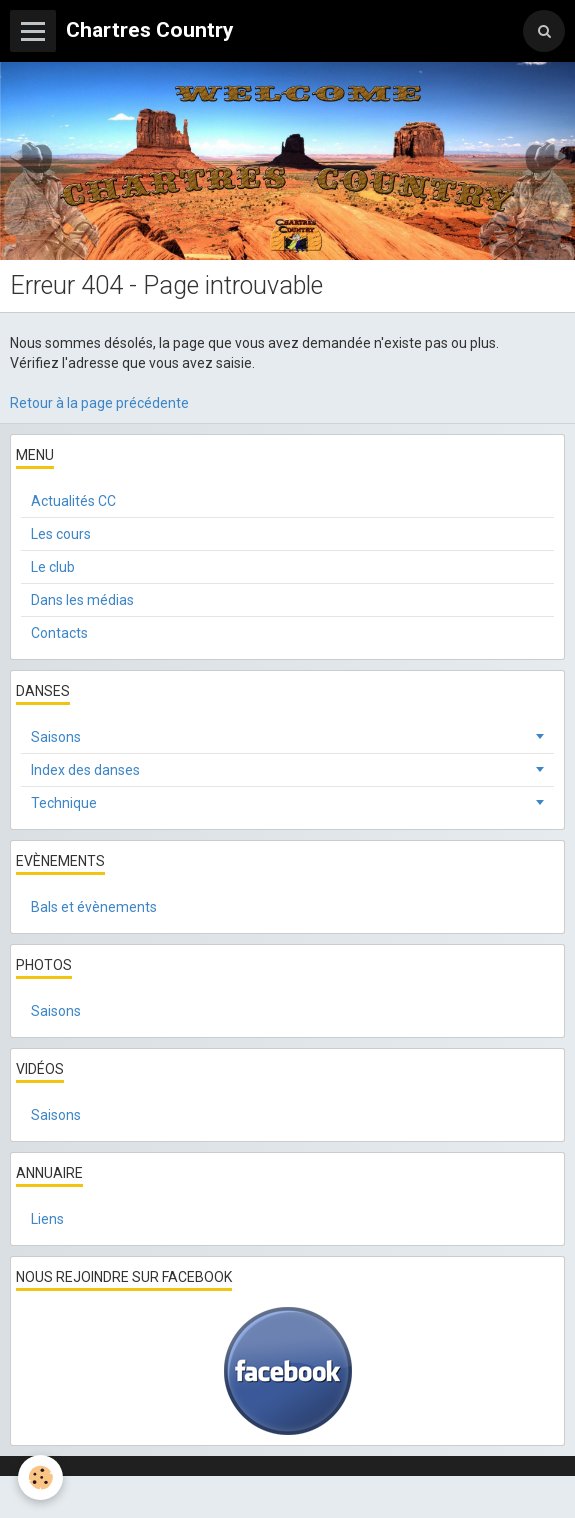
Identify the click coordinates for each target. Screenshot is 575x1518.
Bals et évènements (94, 907)
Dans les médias (82, 600)
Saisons (56, 737)
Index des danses (85, 770)
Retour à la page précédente (99, 403)
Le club (53, 567)
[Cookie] (40, 1477)
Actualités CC (73, 501)
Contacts (59, 633)
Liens (47, 1219)
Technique (64, 803)
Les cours (61, 534)
